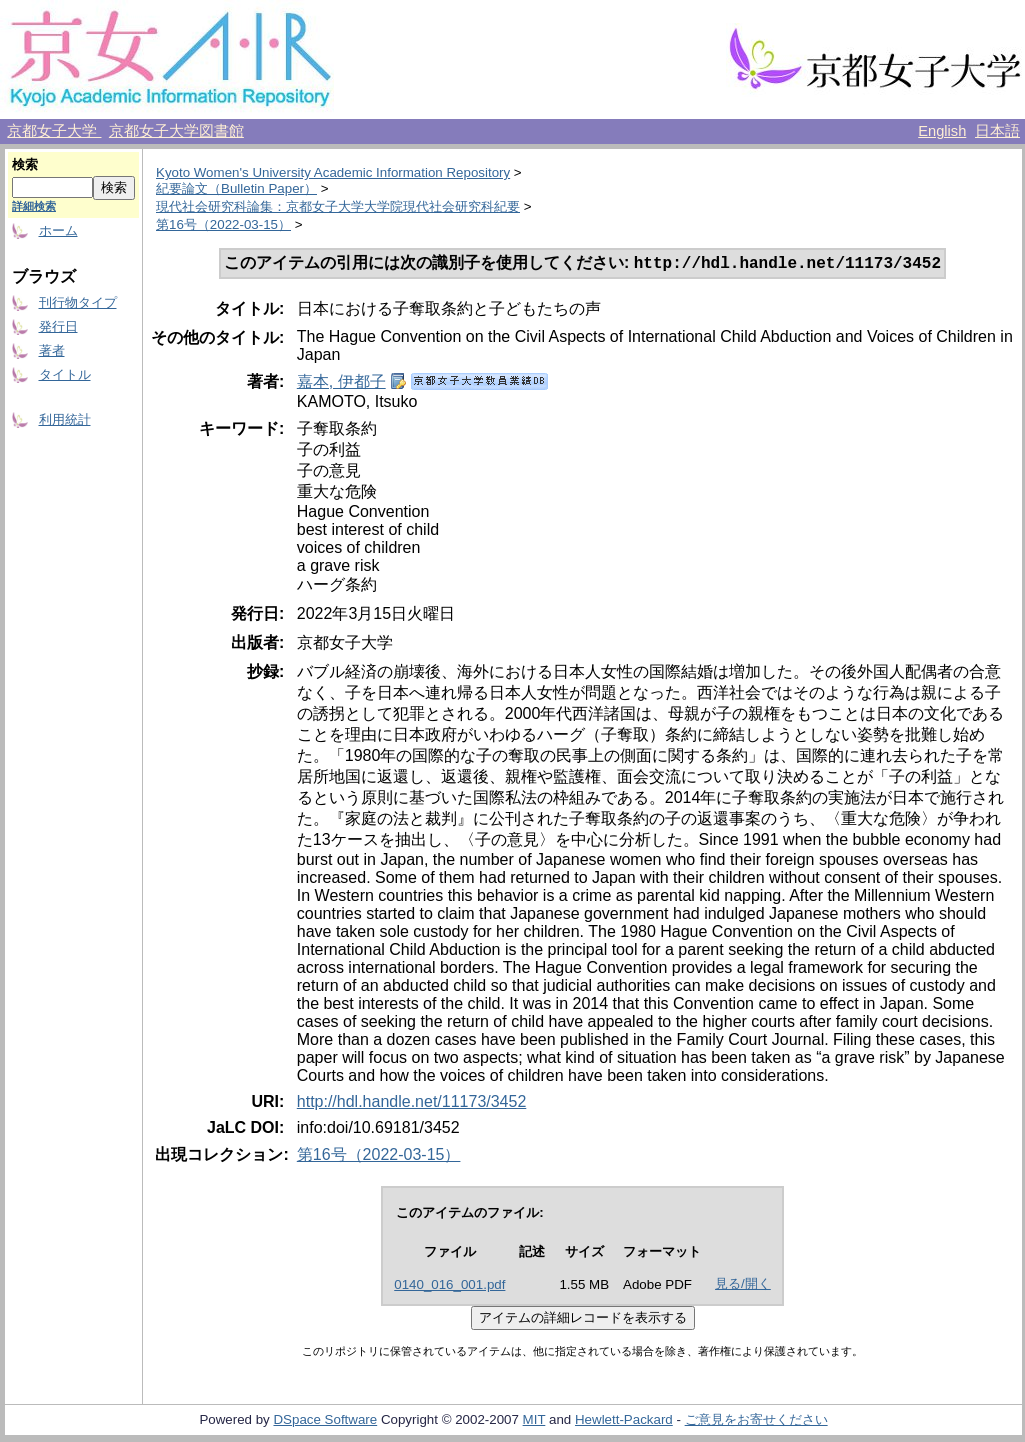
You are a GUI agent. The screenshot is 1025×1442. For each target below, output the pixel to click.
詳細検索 (34, 206)
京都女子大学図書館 (176, 131)
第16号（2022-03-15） (223, 224)
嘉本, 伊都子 (341, 383)
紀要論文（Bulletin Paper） (236, 188)
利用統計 (65, 419)
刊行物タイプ (78, 302)
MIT (534, 1421)
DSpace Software (325, 1421)
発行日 (58, 326)
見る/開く (743, 1285)
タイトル (65, 374)
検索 (25, 164)
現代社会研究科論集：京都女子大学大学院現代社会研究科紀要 (338, 206)
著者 (52, 350)
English (942, 131)
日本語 (997, 131)
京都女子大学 (54, 131)
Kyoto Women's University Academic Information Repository (333, 172)
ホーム (58, 230)
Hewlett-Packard (624, 1421)
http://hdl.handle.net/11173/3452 (412, 1103)
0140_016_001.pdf (449, 1286)
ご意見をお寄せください (756, 1421)
